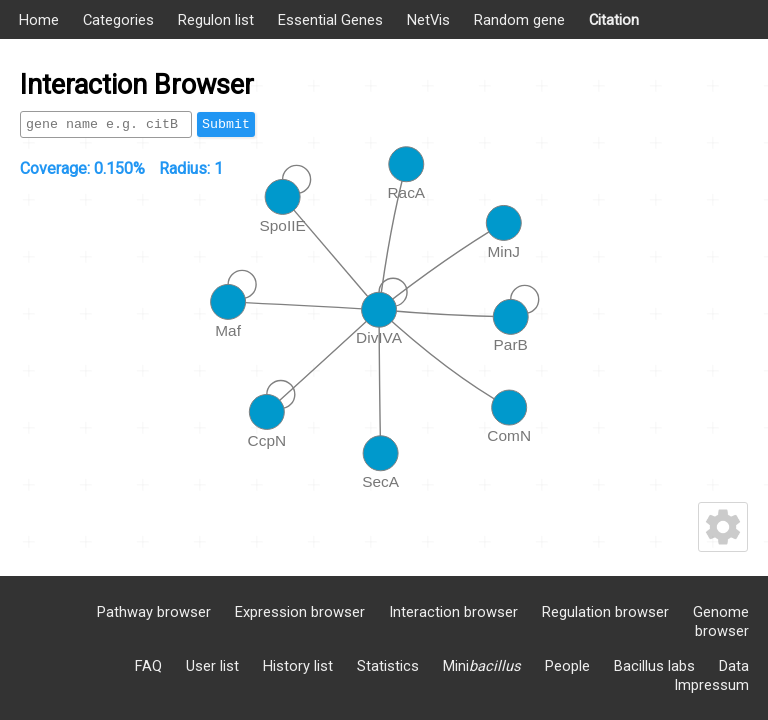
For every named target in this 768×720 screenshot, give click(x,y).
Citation (614, 20)
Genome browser (721, 621)
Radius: (191, 168)
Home (39, 20)
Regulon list (216, 20)
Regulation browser (605, 612)
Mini (482, 666)
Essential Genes (330, 20)
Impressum (711, 685)
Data (734, 666)
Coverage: (82, 168)
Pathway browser (154, 612)
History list (298, 666)
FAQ (148, 666)
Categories (118, 20)
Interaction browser (453, 612)
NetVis (428, 20)
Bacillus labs (654, 666)
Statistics (388, 666)
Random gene (519, 20)
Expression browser (300, 612)
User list (212, 666)
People (567, 666)
